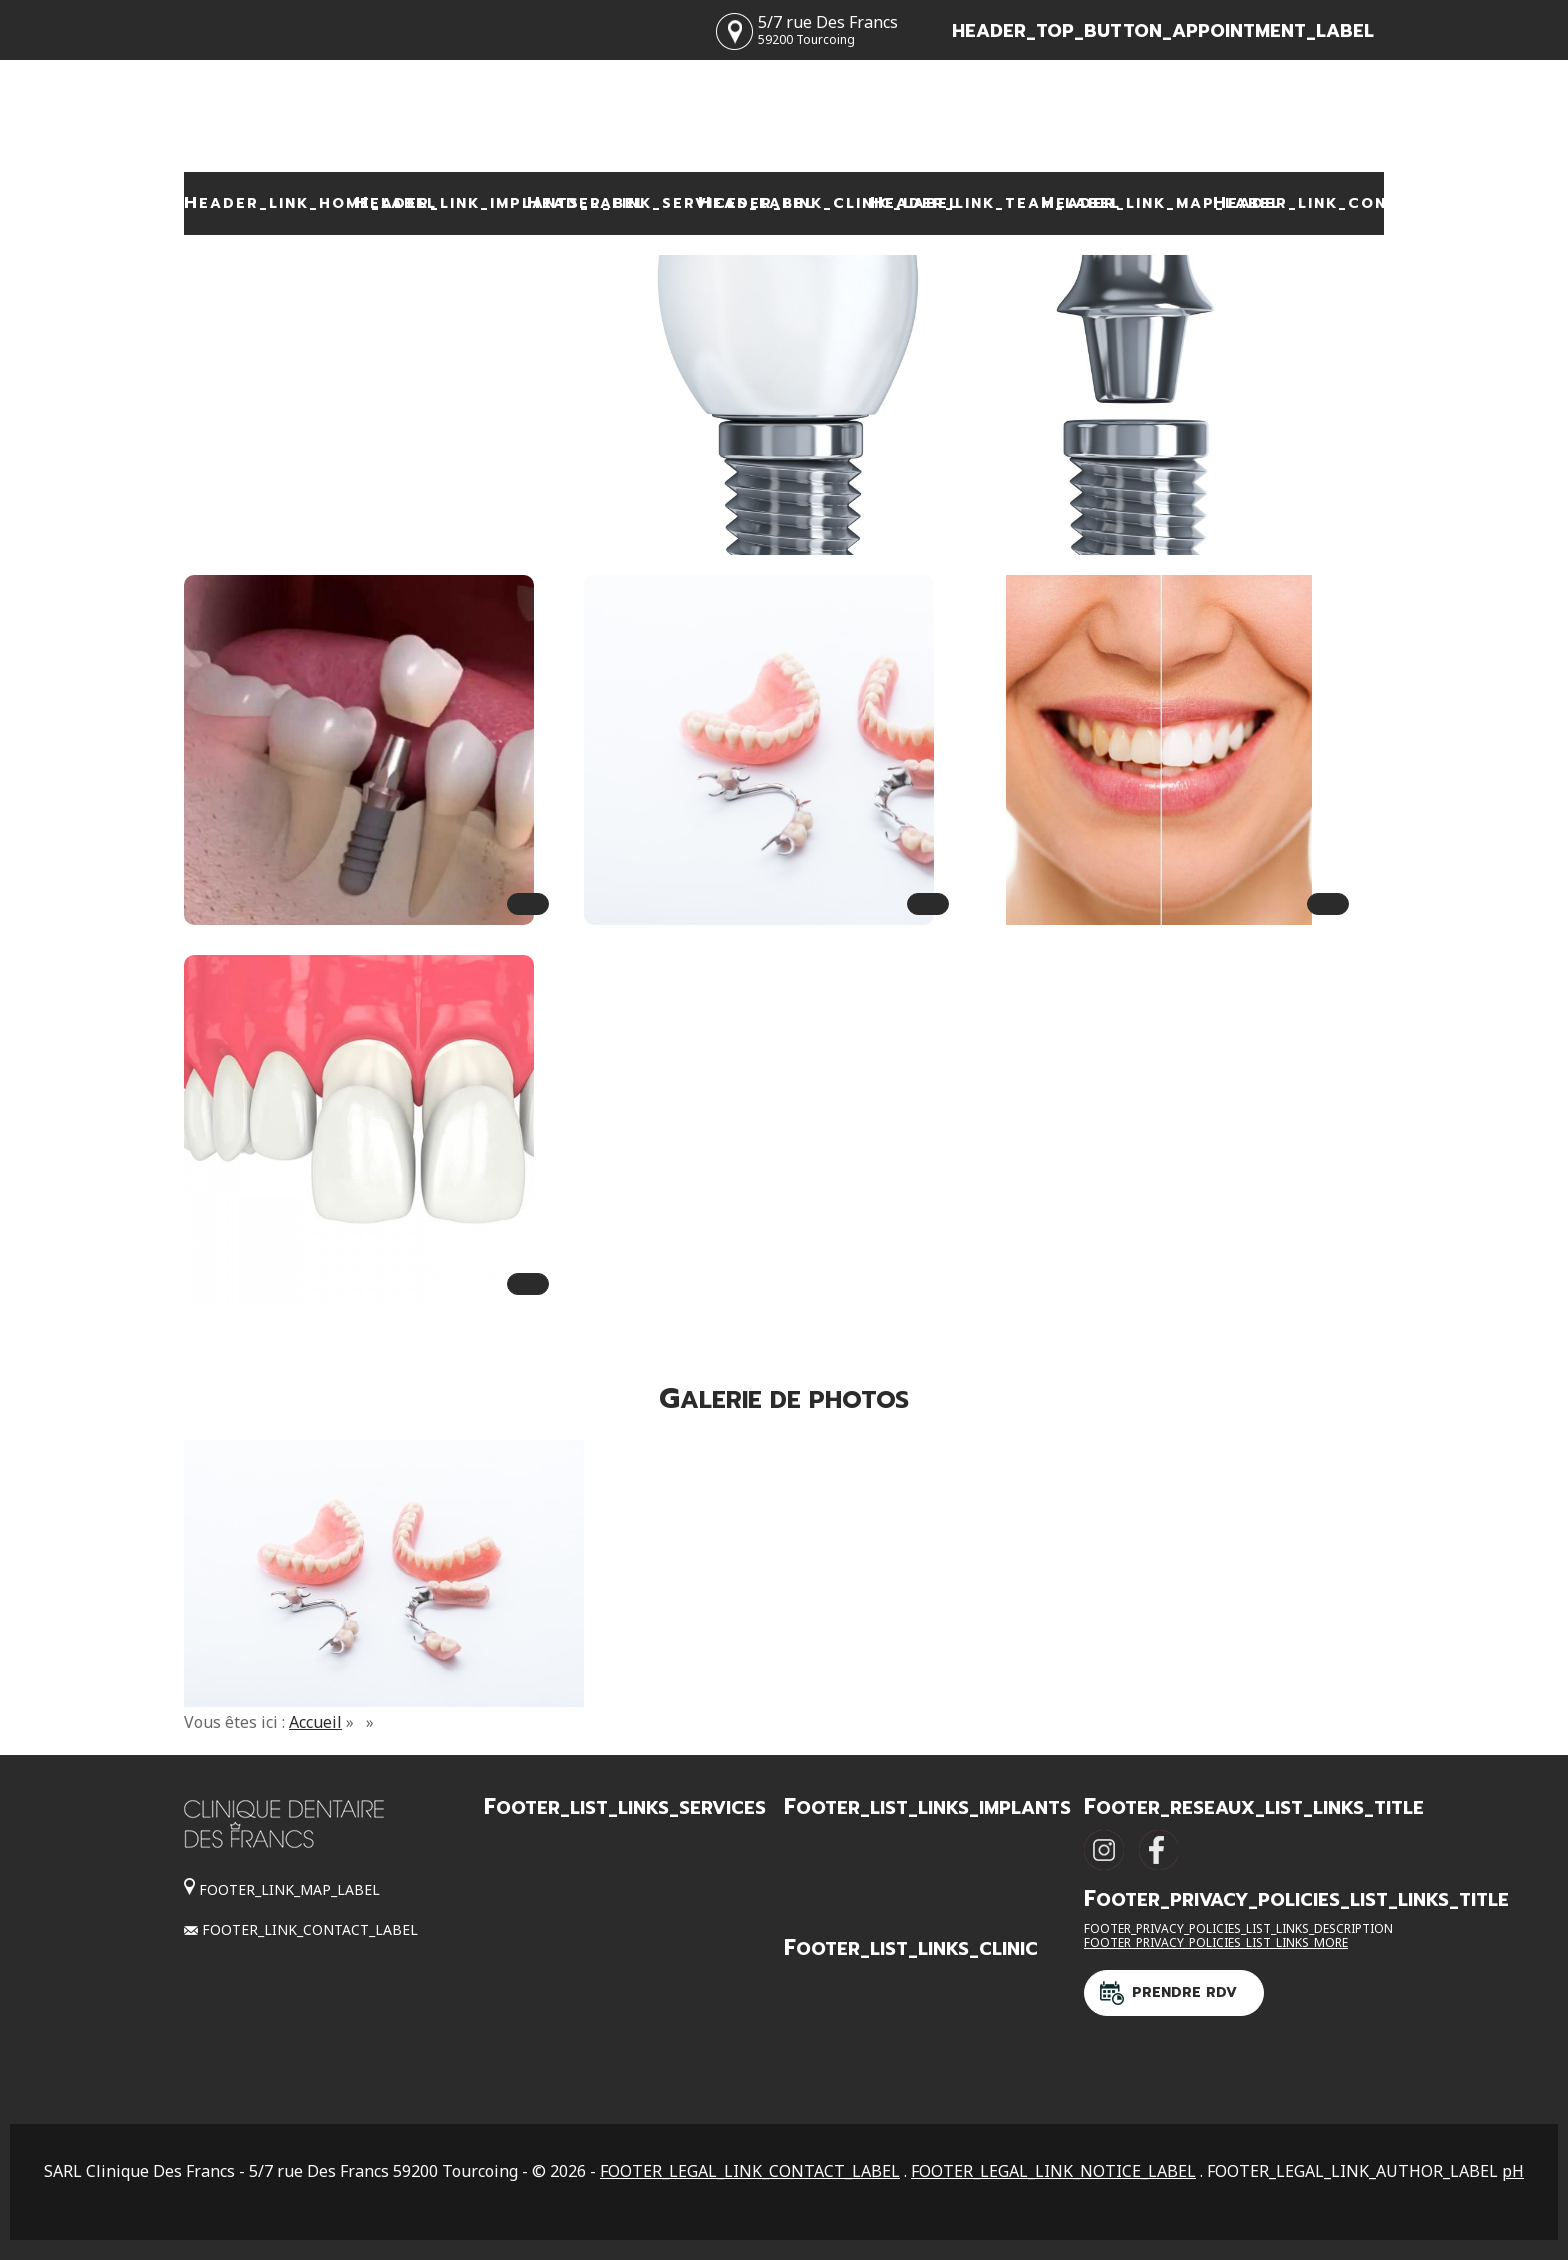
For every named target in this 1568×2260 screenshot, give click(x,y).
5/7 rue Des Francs (828, 29)
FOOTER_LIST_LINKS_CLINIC (911, 1949)
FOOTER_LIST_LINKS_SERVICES (625, 1808)
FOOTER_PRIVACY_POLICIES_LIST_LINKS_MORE (1216, 1942)
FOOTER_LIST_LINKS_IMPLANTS (927, 1808)
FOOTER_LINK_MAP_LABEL (289, 1889)
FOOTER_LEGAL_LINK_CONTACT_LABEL (750, 2171)
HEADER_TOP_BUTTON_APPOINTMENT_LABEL (1163, 31)
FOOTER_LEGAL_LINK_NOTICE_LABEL (1053, 2171)
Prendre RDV (1184, 1992)
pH (1513, 2171)
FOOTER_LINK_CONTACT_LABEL (310, 1929)
